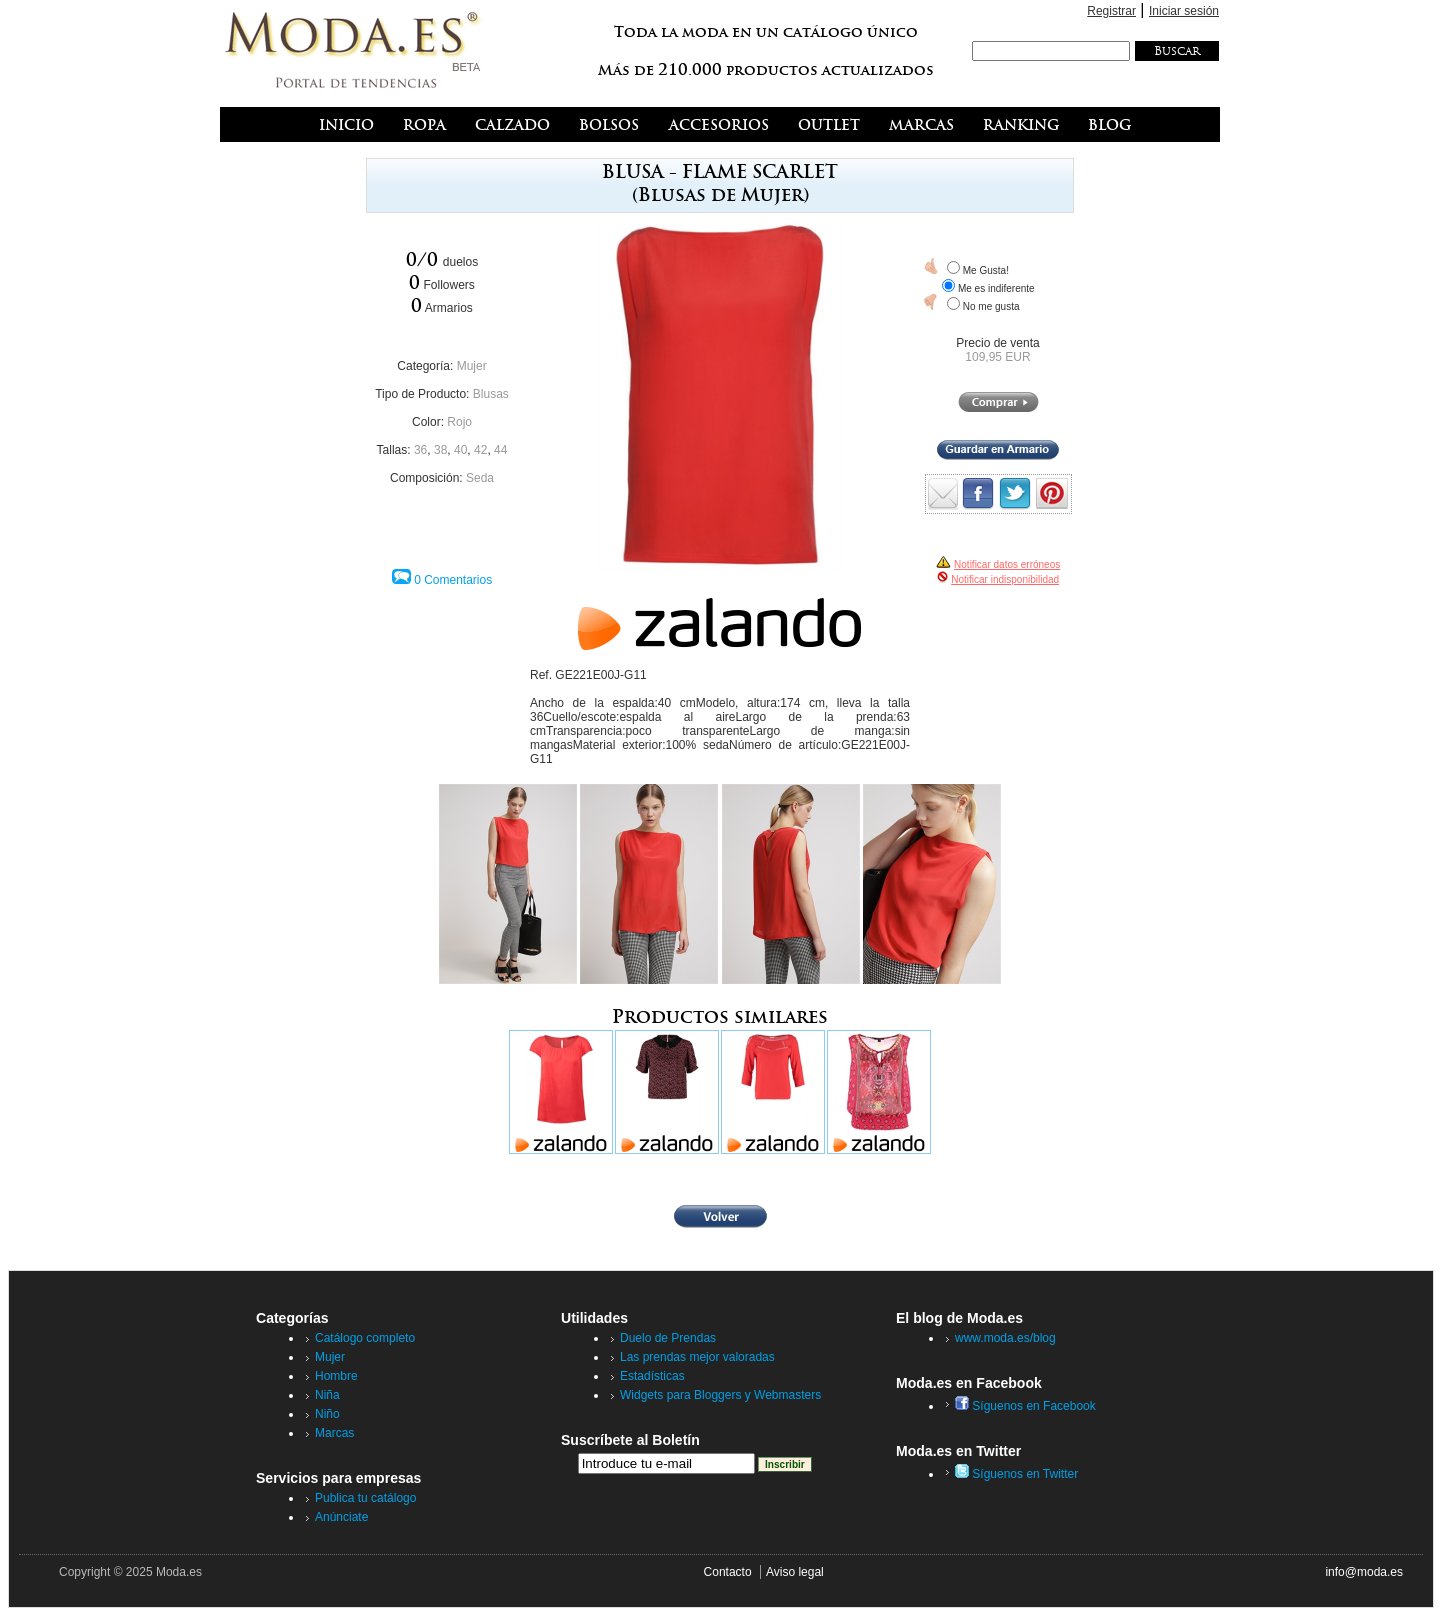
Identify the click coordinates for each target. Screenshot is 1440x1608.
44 (500, 450)
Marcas (334, 1433)
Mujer (472, 366)
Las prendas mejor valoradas (697, 1357)
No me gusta (991, 306)
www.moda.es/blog (1005, 1338)
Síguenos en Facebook (1025, 1406)
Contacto (728, 1572)
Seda (480, 478)
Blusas (491, 394)
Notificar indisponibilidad (1005, 579)
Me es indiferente (996, 288)
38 (440, 450)
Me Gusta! (986, 270)
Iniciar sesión (1184, 11)
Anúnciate (341, 1517)
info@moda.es (1364, 1572)
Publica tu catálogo (365, 1498)
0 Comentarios (453, 580)
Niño (327, 1414)
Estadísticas (652, 1376)
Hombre (336, 1376)
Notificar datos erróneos (1007, 564)
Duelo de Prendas (668, 1338)
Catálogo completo (365, 1338)
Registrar (1111, 11)
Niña (327, 1395)
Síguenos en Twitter (1016, 1474)
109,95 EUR (997, 357)
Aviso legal (795, 1572)
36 (420, 450)
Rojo (459, 422)
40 (460, 450)
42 (480, 450)
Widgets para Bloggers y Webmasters (720, 1395)
